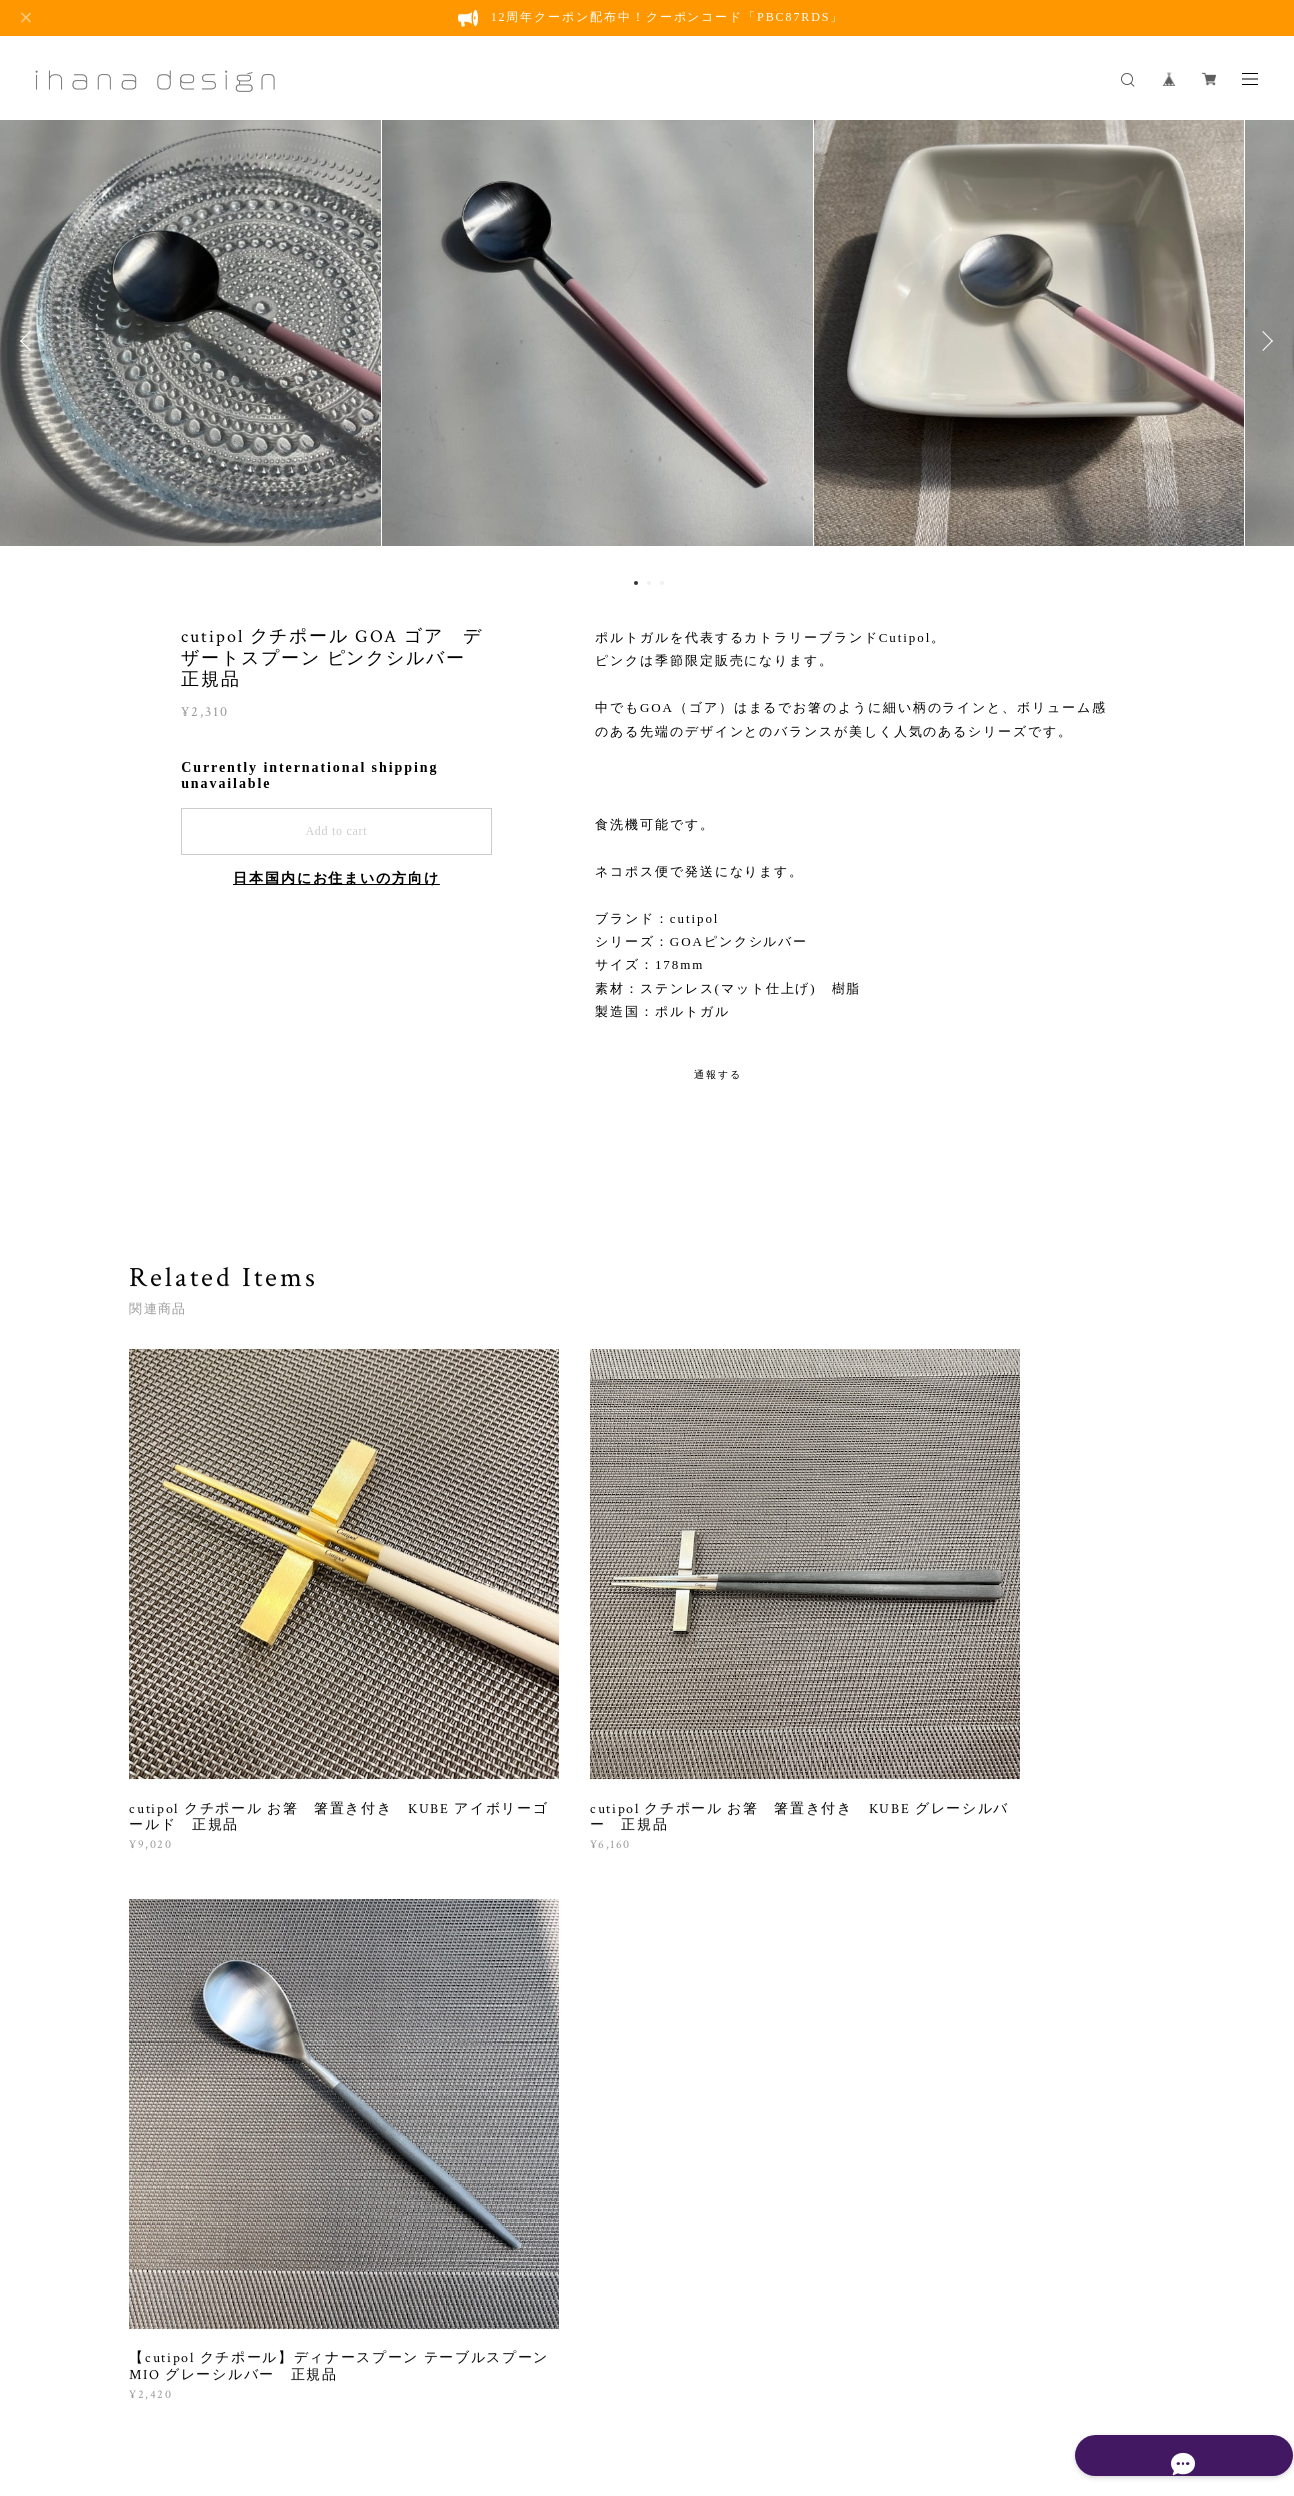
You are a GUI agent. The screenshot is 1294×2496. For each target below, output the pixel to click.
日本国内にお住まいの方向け (336, 878)
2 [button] (649, 583)
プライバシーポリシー (396, 2384)
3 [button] (662, 583)
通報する (718, 1074)
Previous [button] (30, 341)
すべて (192, 1897)
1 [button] (636, 583)
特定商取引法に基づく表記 (548, 2384)
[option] (647, 341)
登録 (1012, 2143)
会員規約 (650, 2384)
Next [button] (1264, 341)
